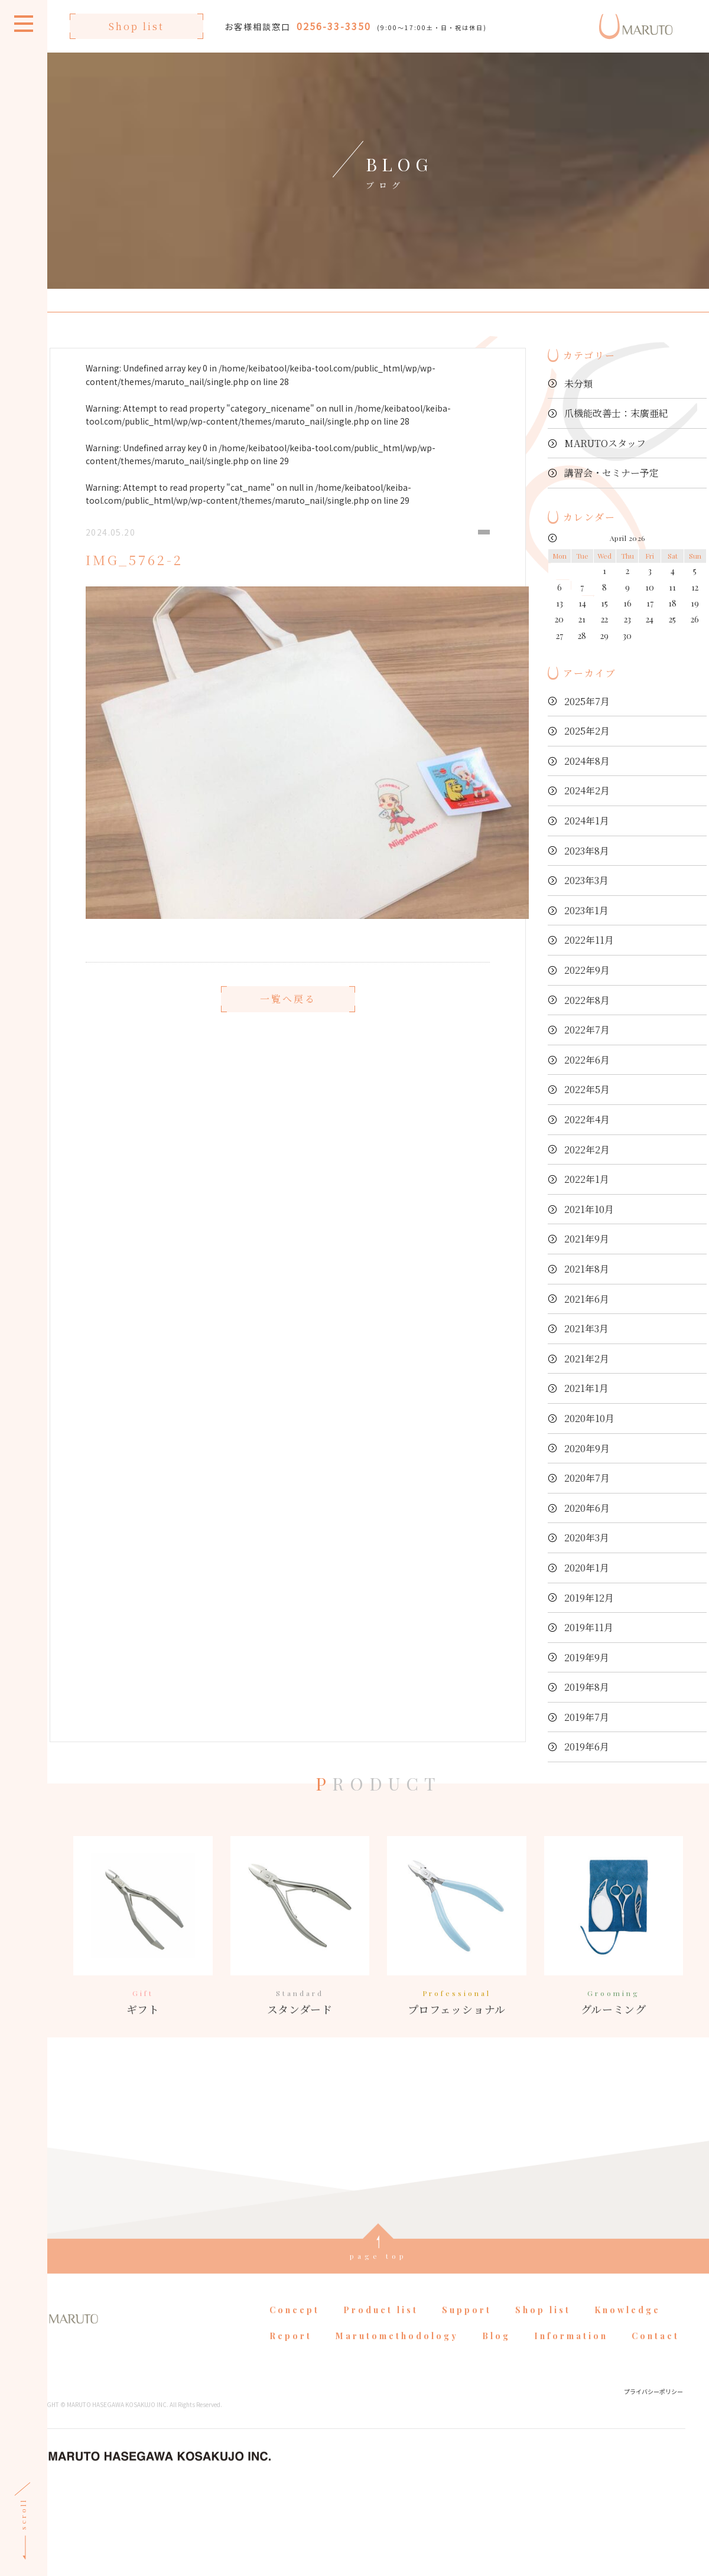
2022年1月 (586, 1179)
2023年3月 (586, 880)
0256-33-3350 (334, 26)
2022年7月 (587, 1029)
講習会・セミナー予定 (611, 473)
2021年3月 (586, 1328)
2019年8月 (586, 1687)
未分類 (578, 383)
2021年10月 (589, 1209)
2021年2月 (586, 1358)
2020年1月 (586, 1567)
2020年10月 (589, 1418)
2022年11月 (589, 940)
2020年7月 (587, 1478)
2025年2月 (587, 731)
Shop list (136, 26)
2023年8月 (586, 850)
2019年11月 (588, 1627)
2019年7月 (586, 1717)
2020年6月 (587, 1508)
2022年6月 (587, 1060)
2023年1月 (586, 910)
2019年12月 (589, 1598)
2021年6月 (586, 1299)
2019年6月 (586, 1746)
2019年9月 (586, 1657)
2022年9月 (587, 970)
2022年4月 (587, 1119)
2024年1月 (586, 820)
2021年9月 (586, 1238)
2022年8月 (587, 1000)
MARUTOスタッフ (605, 443)
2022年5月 (587, 1089)
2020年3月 (586, 1537)
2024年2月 (587, 790)
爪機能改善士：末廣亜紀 (616, 413)
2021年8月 (586, 1269)
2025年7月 (587, 701)
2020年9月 (587, 1448)
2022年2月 (587, 1149)
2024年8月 (587, 761)
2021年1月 (586, 1388)
